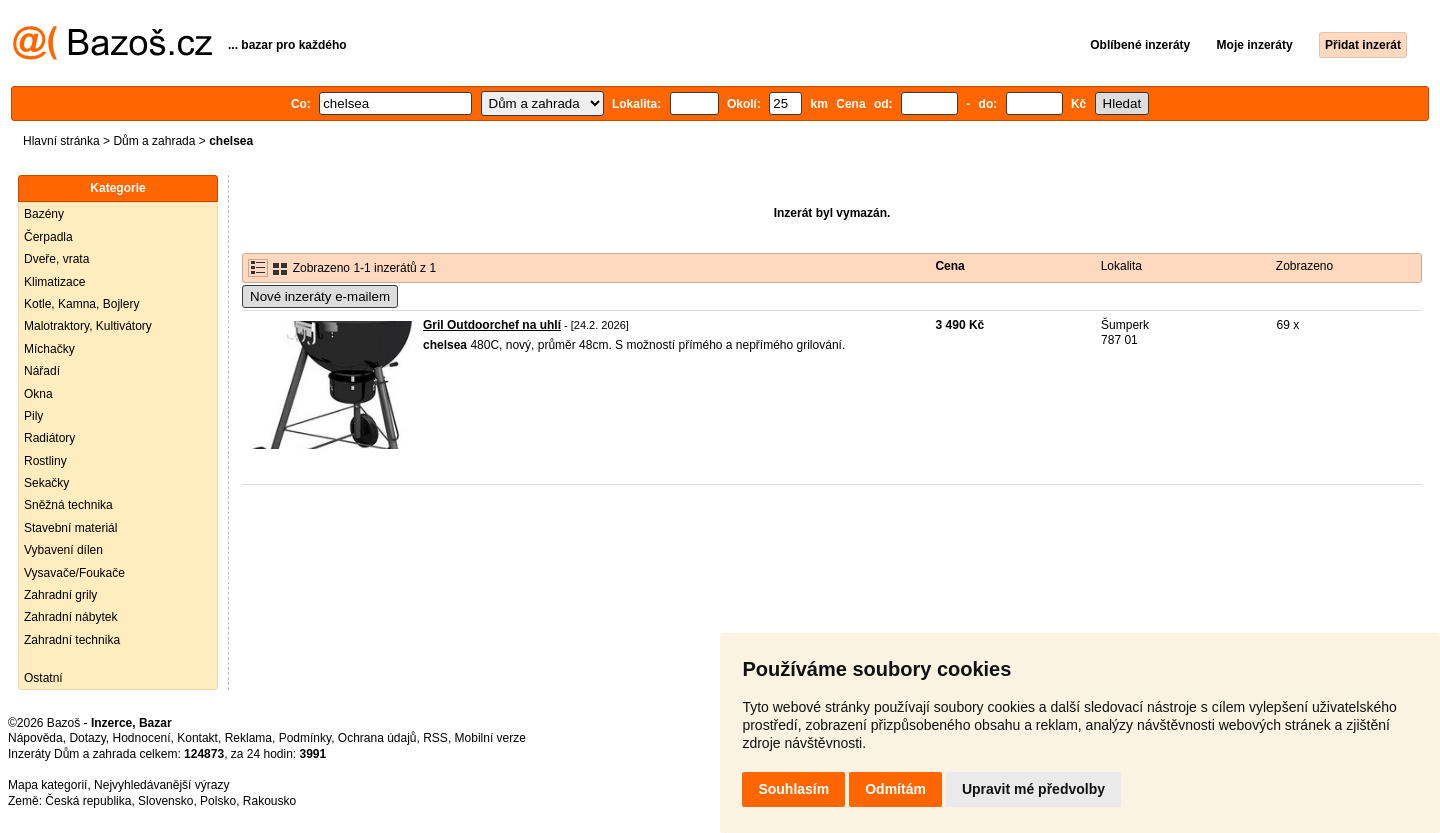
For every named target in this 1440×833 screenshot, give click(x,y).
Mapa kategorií (47, 785)
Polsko (218, 801)
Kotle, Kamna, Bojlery (81, 304)
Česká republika (88, 801)
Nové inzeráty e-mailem (320, 296)
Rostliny (45, 461)
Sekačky (46, 483)
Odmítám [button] (895, 789)
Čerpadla (48, 237)
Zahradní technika (72, 640)
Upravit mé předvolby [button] (1033, 789)
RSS (435, 738)
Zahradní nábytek (70, 617)
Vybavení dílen (63, 550)
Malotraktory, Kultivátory (88, 326)
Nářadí (42, 371)
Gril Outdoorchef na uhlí (492, 325)
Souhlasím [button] (793, 789)
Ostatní (43, 678)
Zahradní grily (60, 595)
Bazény (44, 214)
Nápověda (35, 738)
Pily (33, 416)
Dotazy (87, 738)
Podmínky (305, 738)
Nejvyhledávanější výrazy (161, 785)
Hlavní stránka (61, 141)
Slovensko (165, 801)
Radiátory (49, 438)
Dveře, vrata (56, 259)
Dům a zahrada (154, 141)
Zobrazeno (1304, 266)
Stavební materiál (70, 528)
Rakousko (269, 801)
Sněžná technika (68, 505)
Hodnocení (142, 738)
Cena (949, 266)
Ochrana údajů (377, 738)
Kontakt (197, 738)
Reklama (248, 738)
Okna (38, 394)
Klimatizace (54, 282)
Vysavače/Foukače (74, 573)
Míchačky (49, 349)
